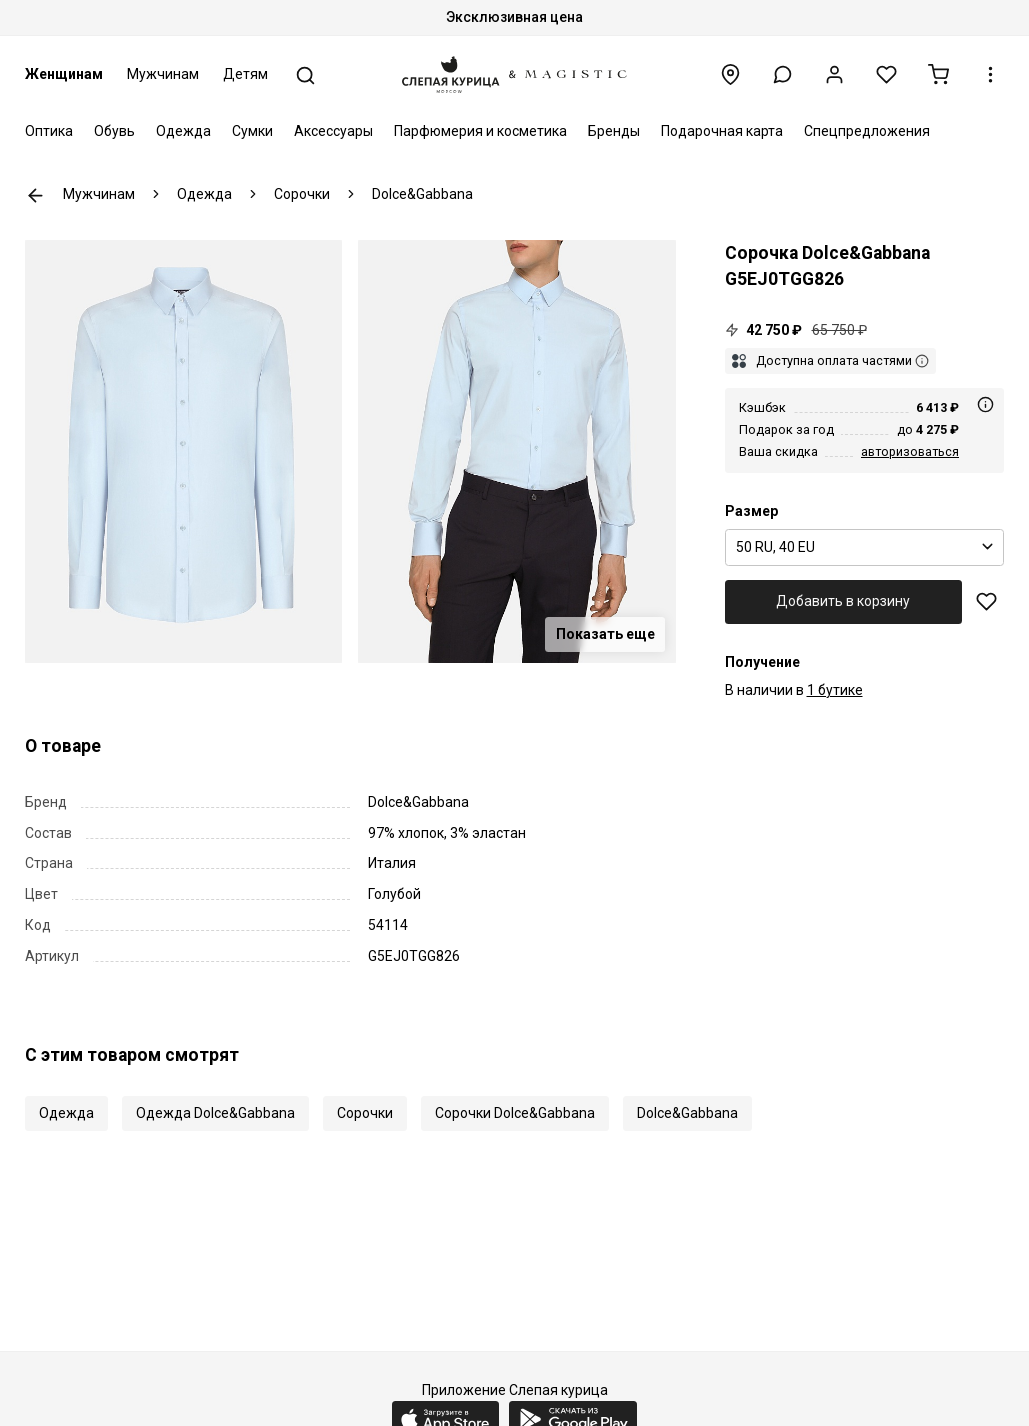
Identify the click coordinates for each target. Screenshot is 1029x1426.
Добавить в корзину (843, 601)
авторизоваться (910, 451)
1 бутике (835, 690)
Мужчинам (163, 74)
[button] (782, 74)
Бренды (614, 131)
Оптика (49, 131)
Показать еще (605, 634)
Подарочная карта (722, 131)
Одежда (183, 131)
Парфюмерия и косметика (480, 131)
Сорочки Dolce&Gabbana (515, 1113)
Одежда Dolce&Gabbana (215, 1113)
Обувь (114, 131)
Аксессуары (333, 131)
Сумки (252, 131)
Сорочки (365, 1113)
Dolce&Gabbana (687, 1113)
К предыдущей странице (35, 195)
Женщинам (64, 74)
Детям (245, 74)
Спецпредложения (867, 131)
